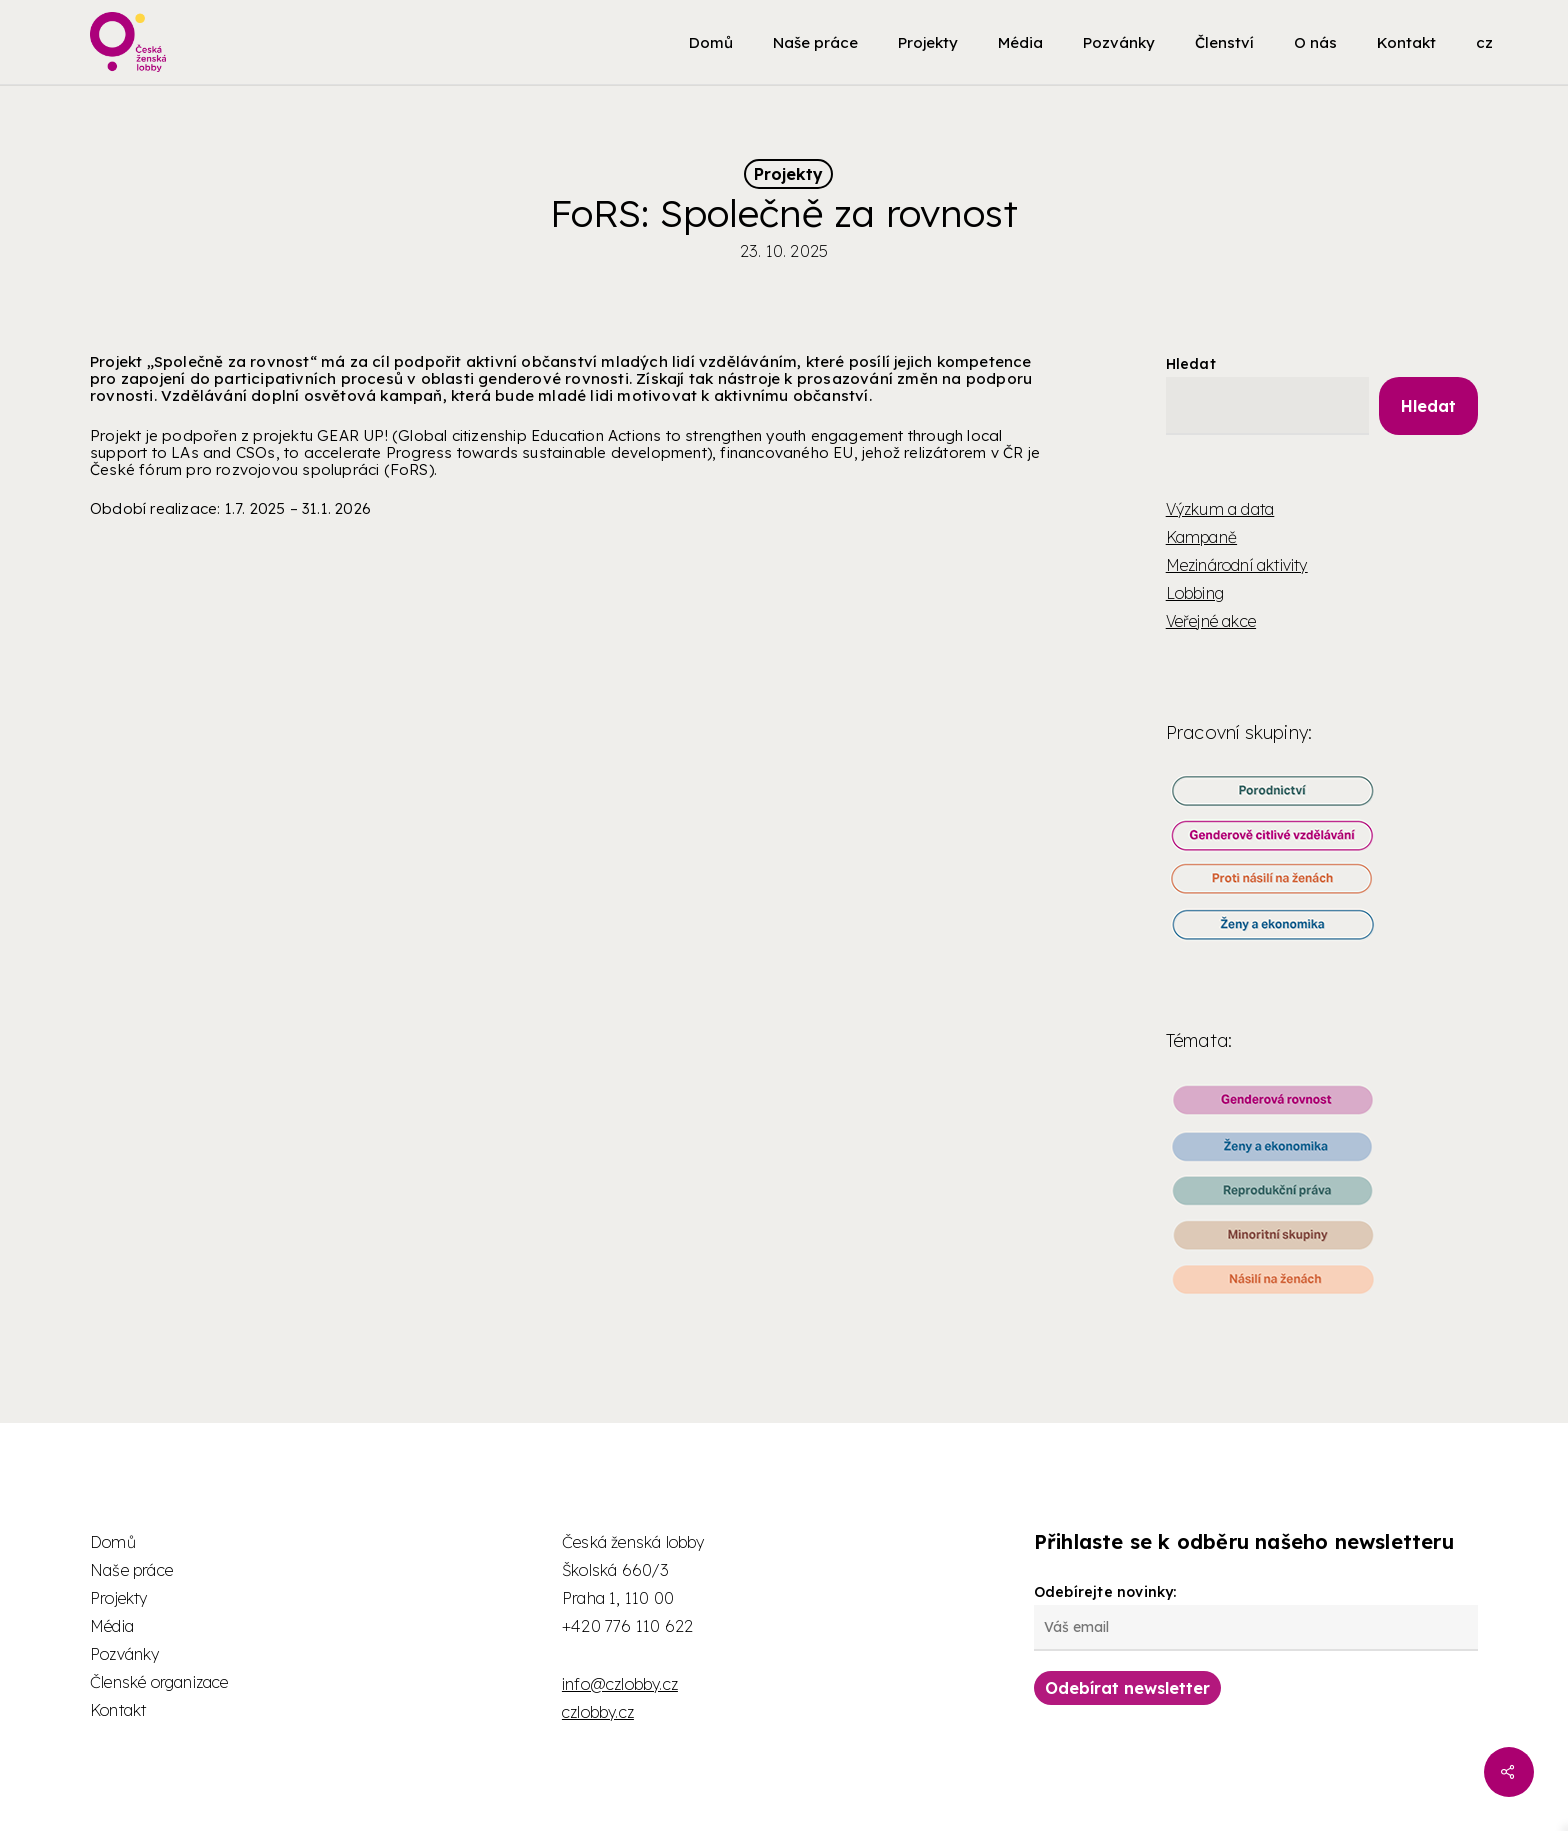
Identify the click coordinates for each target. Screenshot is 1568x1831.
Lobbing (1195, 593)
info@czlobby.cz (620, 1684)
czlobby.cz (598, 1712)
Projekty (788, 174)
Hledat (1191, 364)
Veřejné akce (1211, 621)
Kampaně (1201, 537)
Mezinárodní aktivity (1237, 565)
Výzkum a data (1220, 509)
